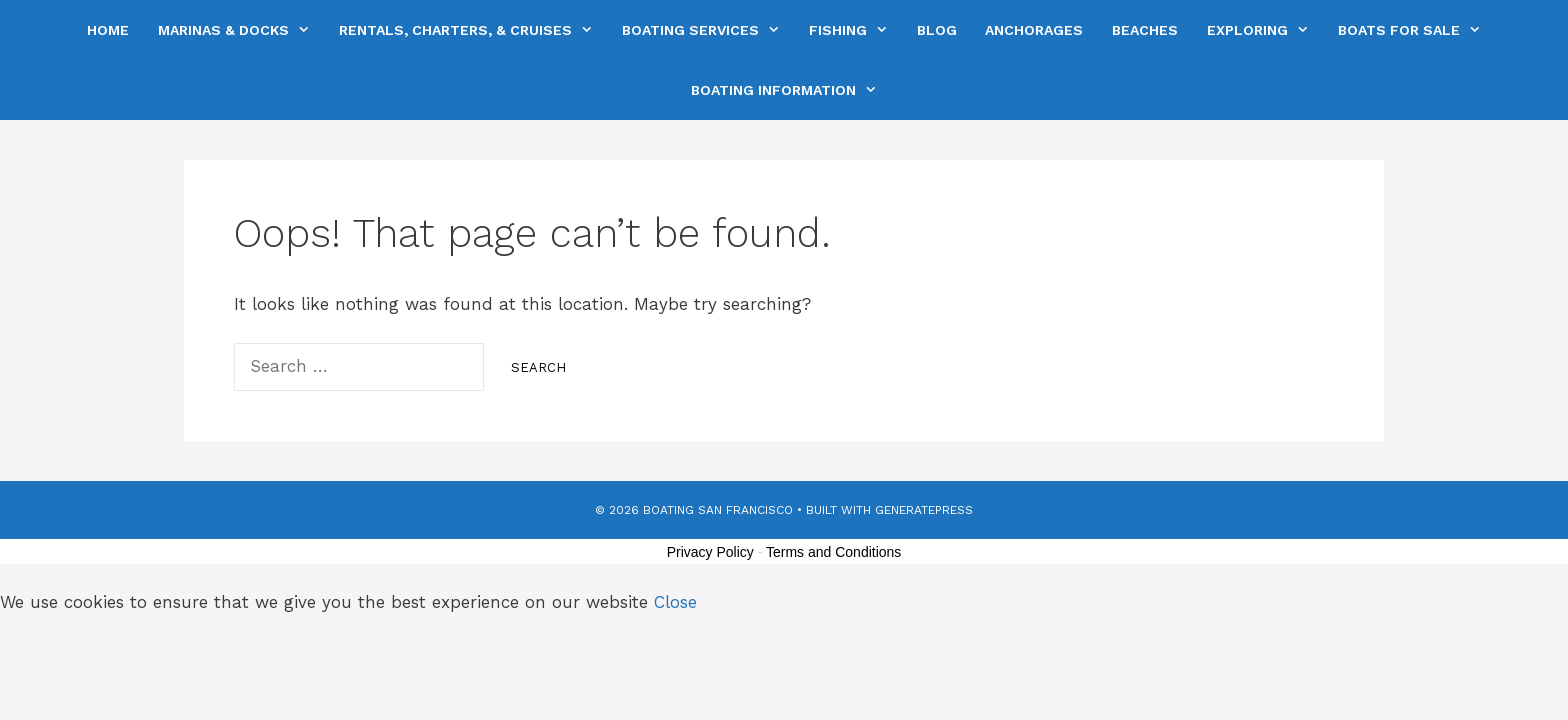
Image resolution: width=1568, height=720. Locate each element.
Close (675, 602)
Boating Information (791, 90)
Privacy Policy (710, 552)
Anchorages (1034, 30)
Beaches (1145, 30)
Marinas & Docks (241, 30)
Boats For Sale (1416, 30)
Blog (937, 30)
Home (108, 30)
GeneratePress (924, 510)
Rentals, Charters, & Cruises (473, 30)
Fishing (855, 30)
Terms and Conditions (833, 552)
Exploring (1265, 30)
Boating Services (708, 30)
